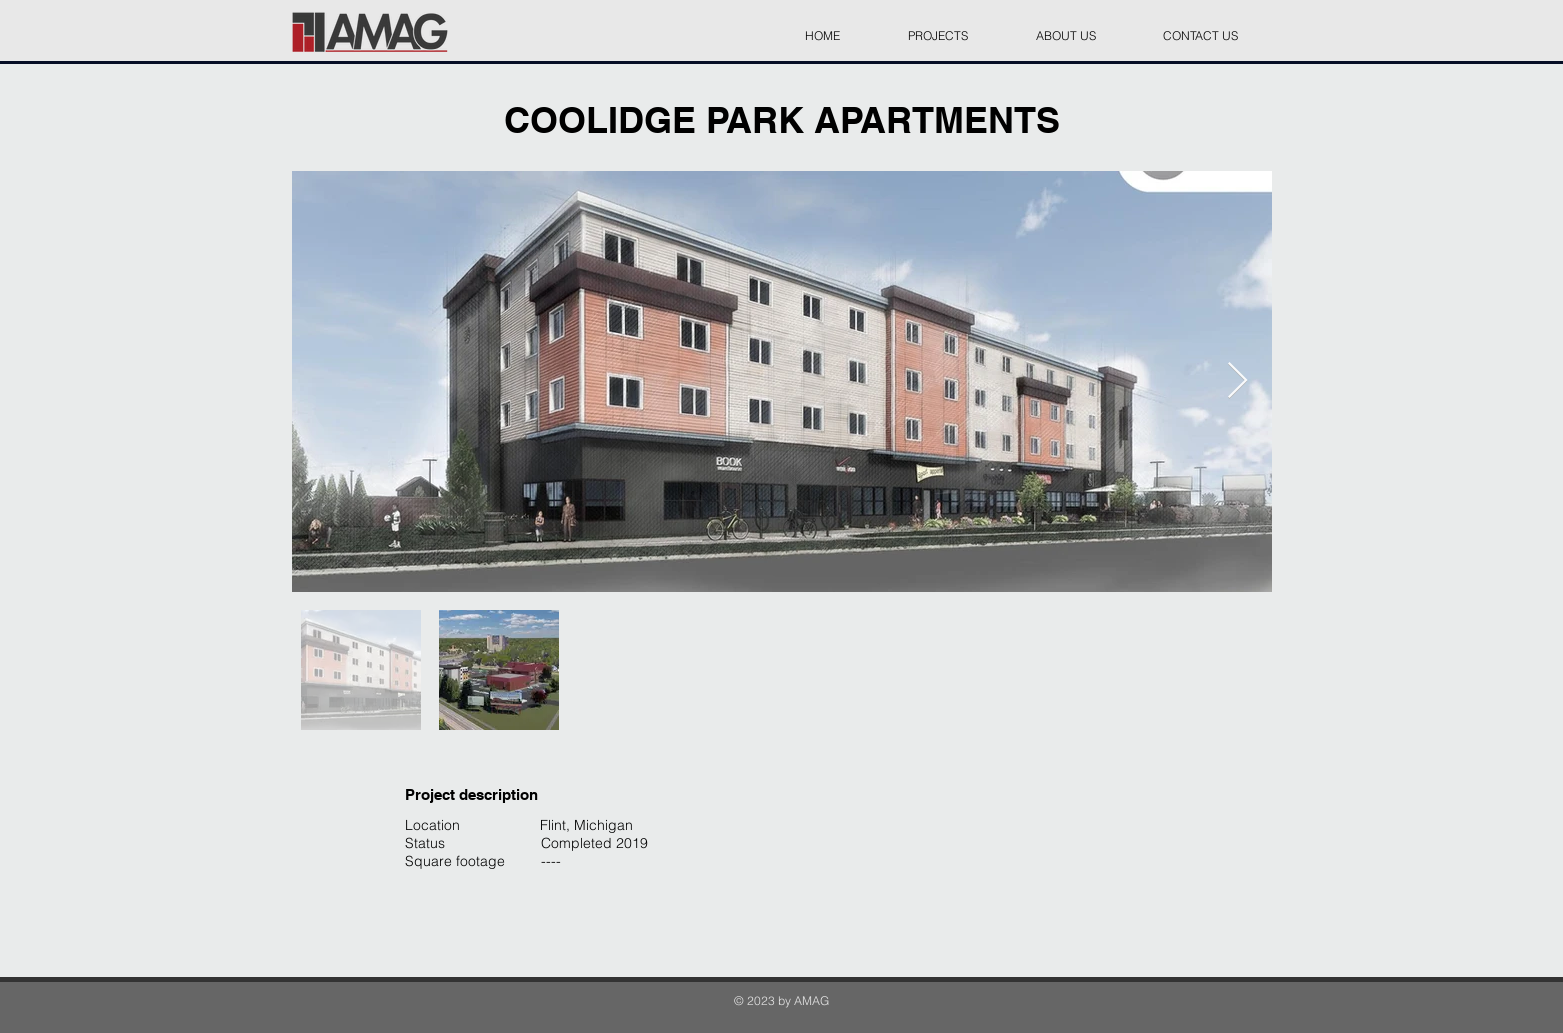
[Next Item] (1237, 381)
